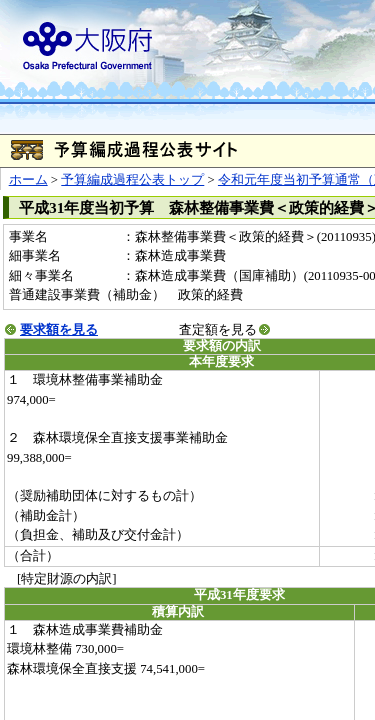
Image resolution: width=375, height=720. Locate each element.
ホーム (28, 180)
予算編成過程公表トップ (132, 180)
